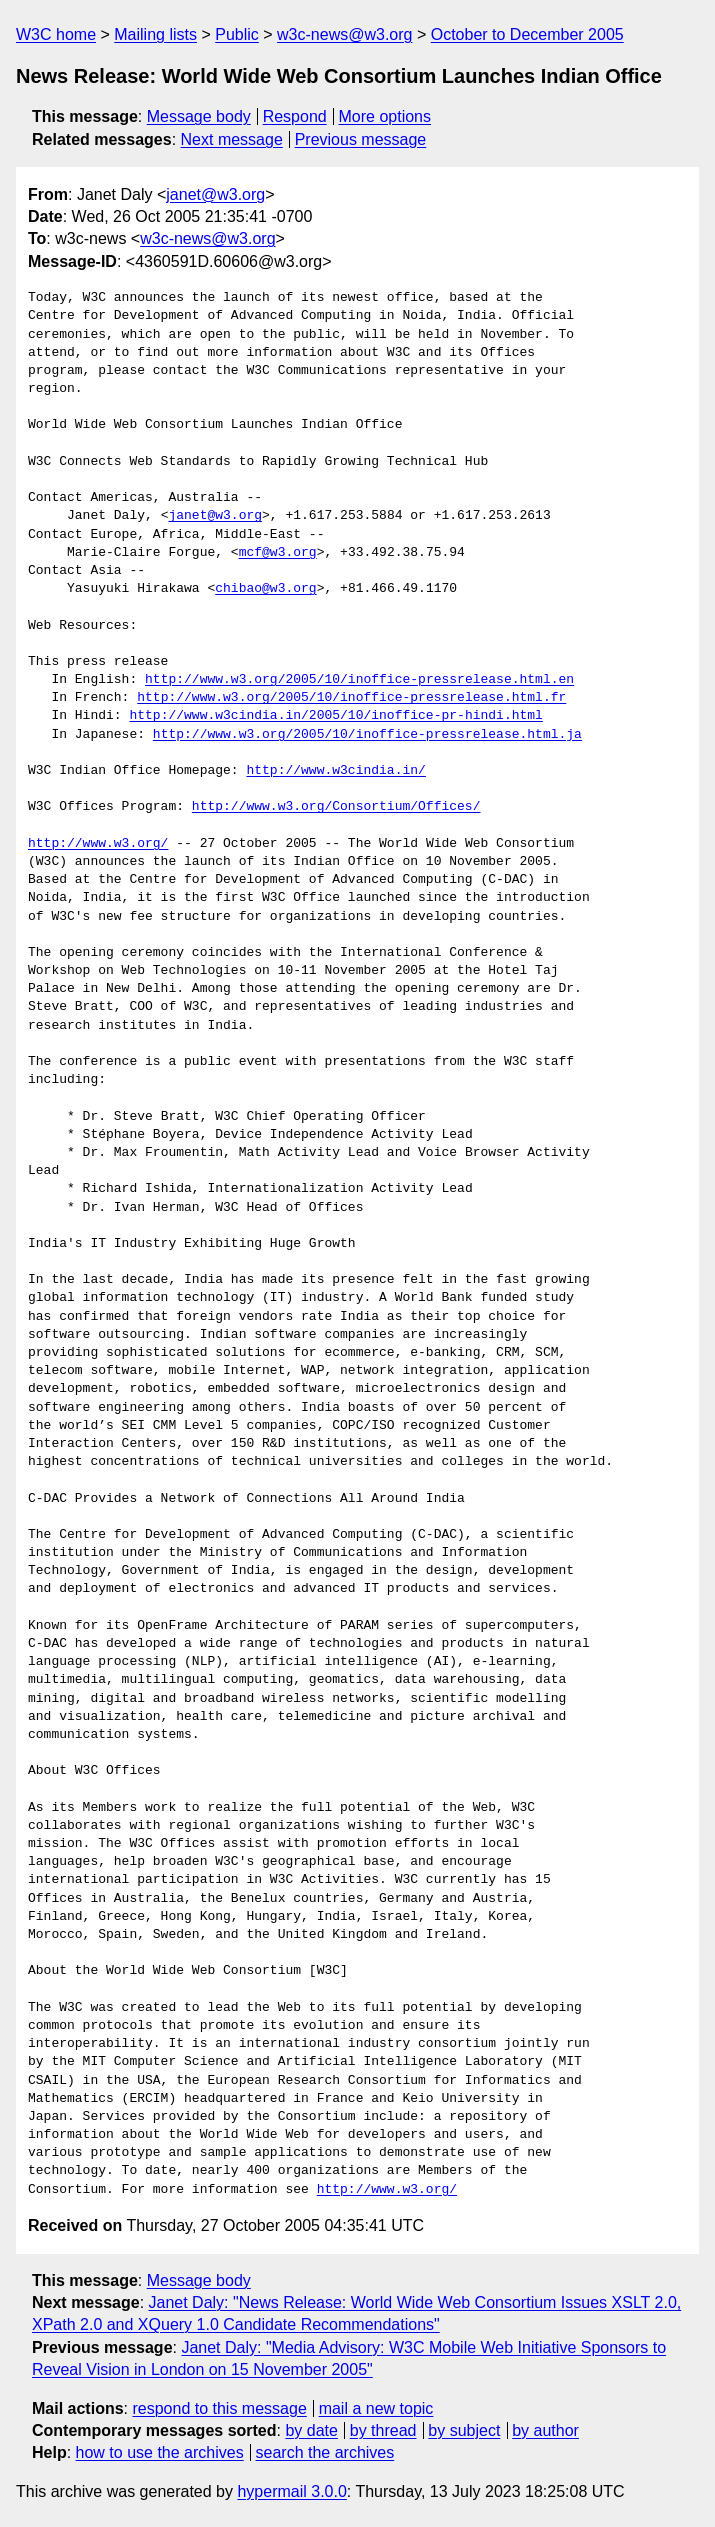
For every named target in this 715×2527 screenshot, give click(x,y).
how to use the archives (160, 2452)
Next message (232, 139)
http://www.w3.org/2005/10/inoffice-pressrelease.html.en (359, 680)
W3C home (56, 34)
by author (545, 2430)
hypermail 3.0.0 (291, 2491)
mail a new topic (376, 2408)
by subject (464, 2430)
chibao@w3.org (265, 589)
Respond (295, 116)
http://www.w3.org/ (98, 844)
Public (237, 34)
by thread (383, 2430)
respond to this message (219, 2408)
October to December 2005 (527, 34)
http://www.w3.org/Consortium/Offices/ (336, 807)
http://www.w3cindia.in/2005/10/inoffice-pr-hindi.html (335, 716)
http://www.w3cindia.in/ (335, 771)
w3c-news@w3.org (344, 34)
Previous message (361, 139)
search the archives (325, 2452)
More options (385, 116)
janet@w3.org (215, 194)
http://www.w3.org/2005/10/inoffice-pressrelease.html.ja (367, 735)
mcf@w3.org (278, 553)
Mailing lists (155, 34)
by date (311, 2430)
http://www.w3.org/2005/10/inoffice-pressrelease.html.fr (351, 698)
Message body (199, 116)
